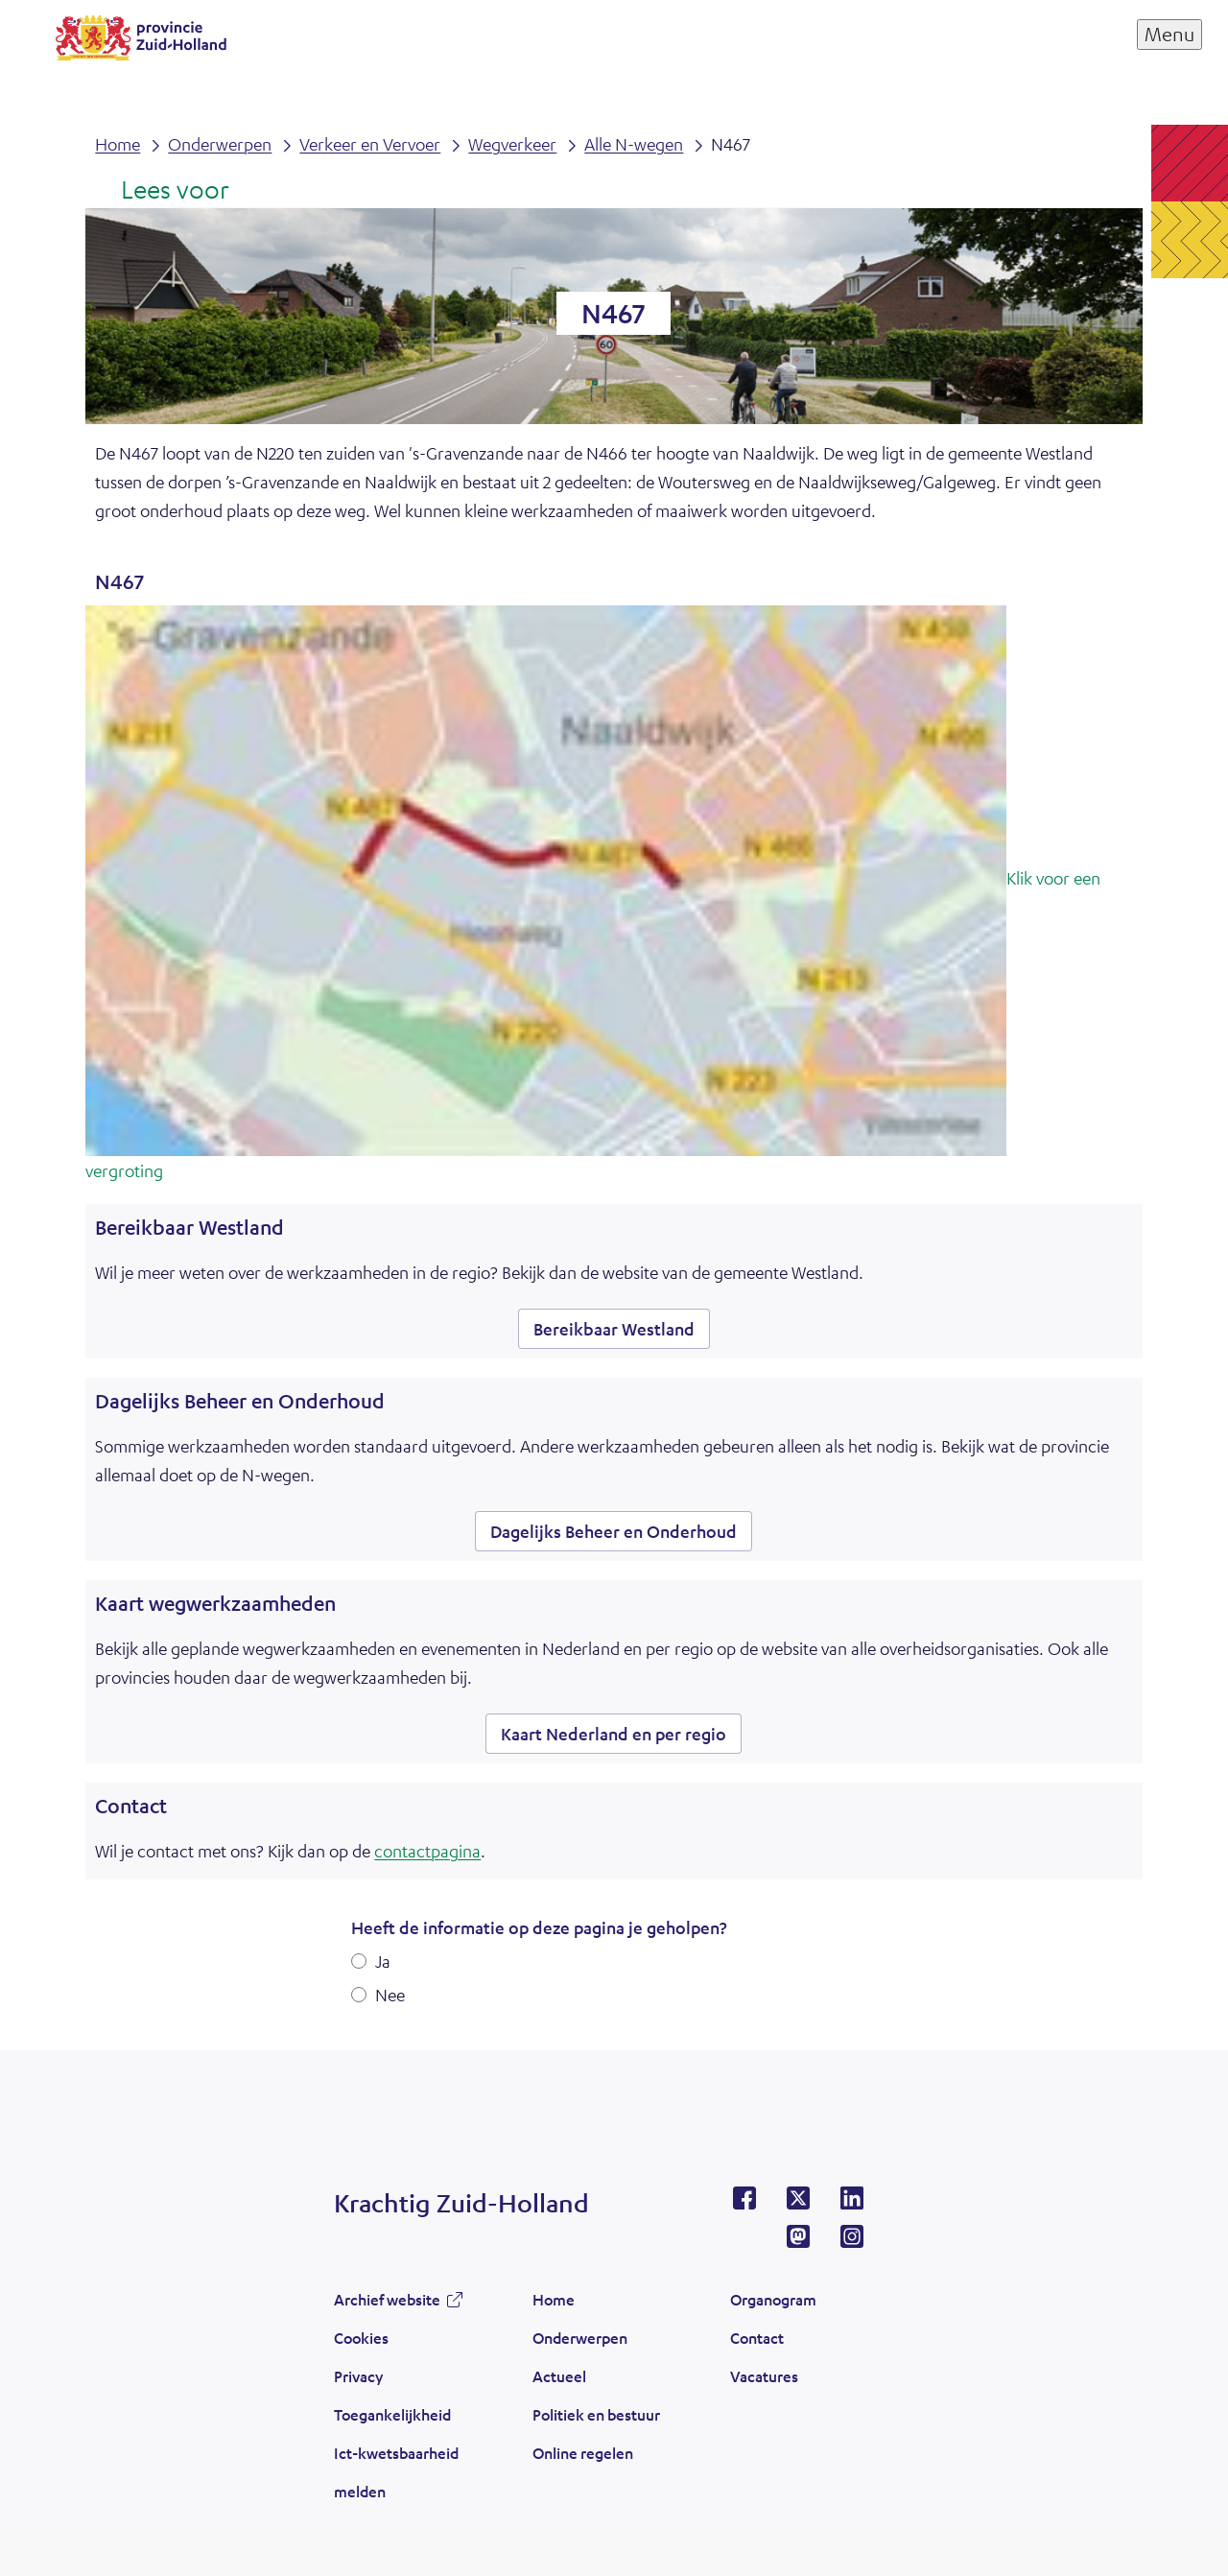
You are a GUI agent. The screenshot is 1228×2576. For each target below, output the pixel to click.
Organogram (773, 2299)
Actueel (559, 2376)
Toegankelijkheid (392, 2414)
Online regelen (582, 2453)
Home (553, 2299)
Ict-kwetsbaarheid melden (396, 2472)
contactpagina (427, 1850)
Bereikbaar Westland (614, 1328)
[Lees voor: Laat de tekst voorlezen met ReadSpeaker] (161, 190)
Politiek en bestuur (596, 2414)
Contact (757, 2337)
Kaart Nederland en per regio (613, 1733)
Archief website (387, 2299)
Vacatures (764, 2376)
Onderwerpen (579, 2337)
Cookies (361, 2337)
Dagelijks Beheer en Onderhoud (613, 1531)
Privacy (358, 2376)
